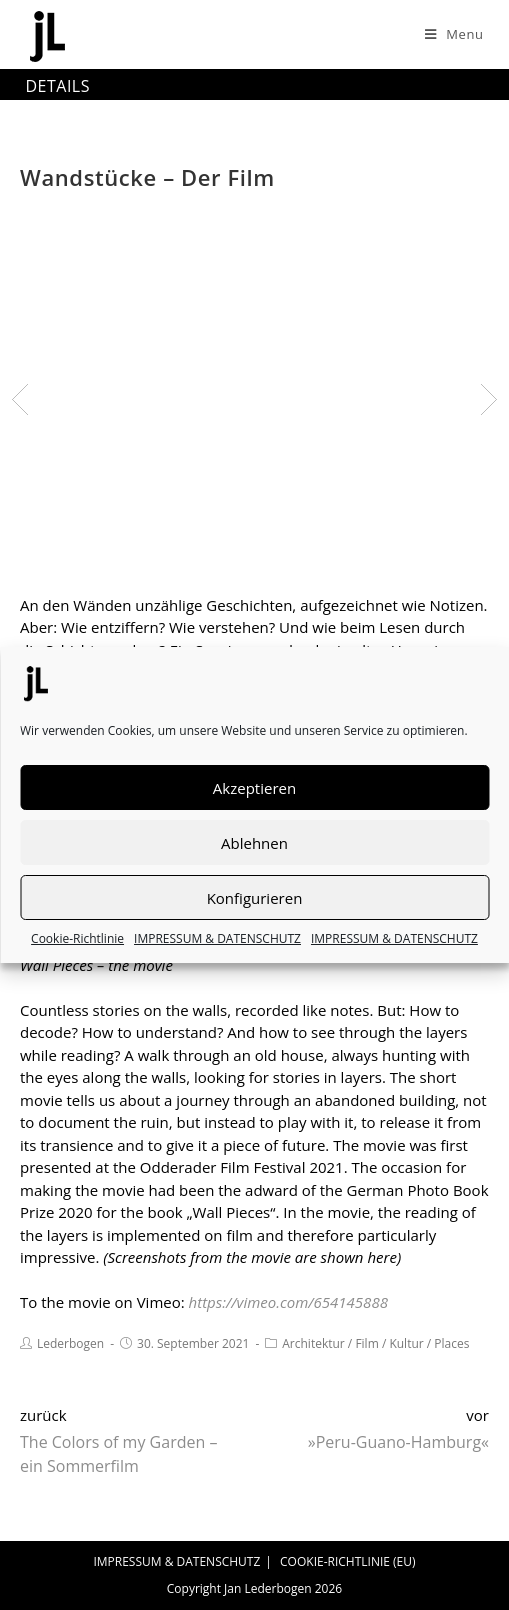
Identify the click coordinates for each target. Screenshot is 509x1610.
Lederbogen (70, 1343)
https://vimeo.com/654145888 (288, 1302)
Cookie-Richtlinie (77, 938)
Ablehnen (254, 843)
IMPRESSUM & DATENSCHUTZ (217, 938)
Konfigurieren (255, 898)
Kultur (406, 1343)
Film (366, 1343)
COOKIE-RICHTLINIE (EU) (348, 1561)
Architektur (313, 1343)
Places (451, 1343)
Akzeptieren (254, 788)
